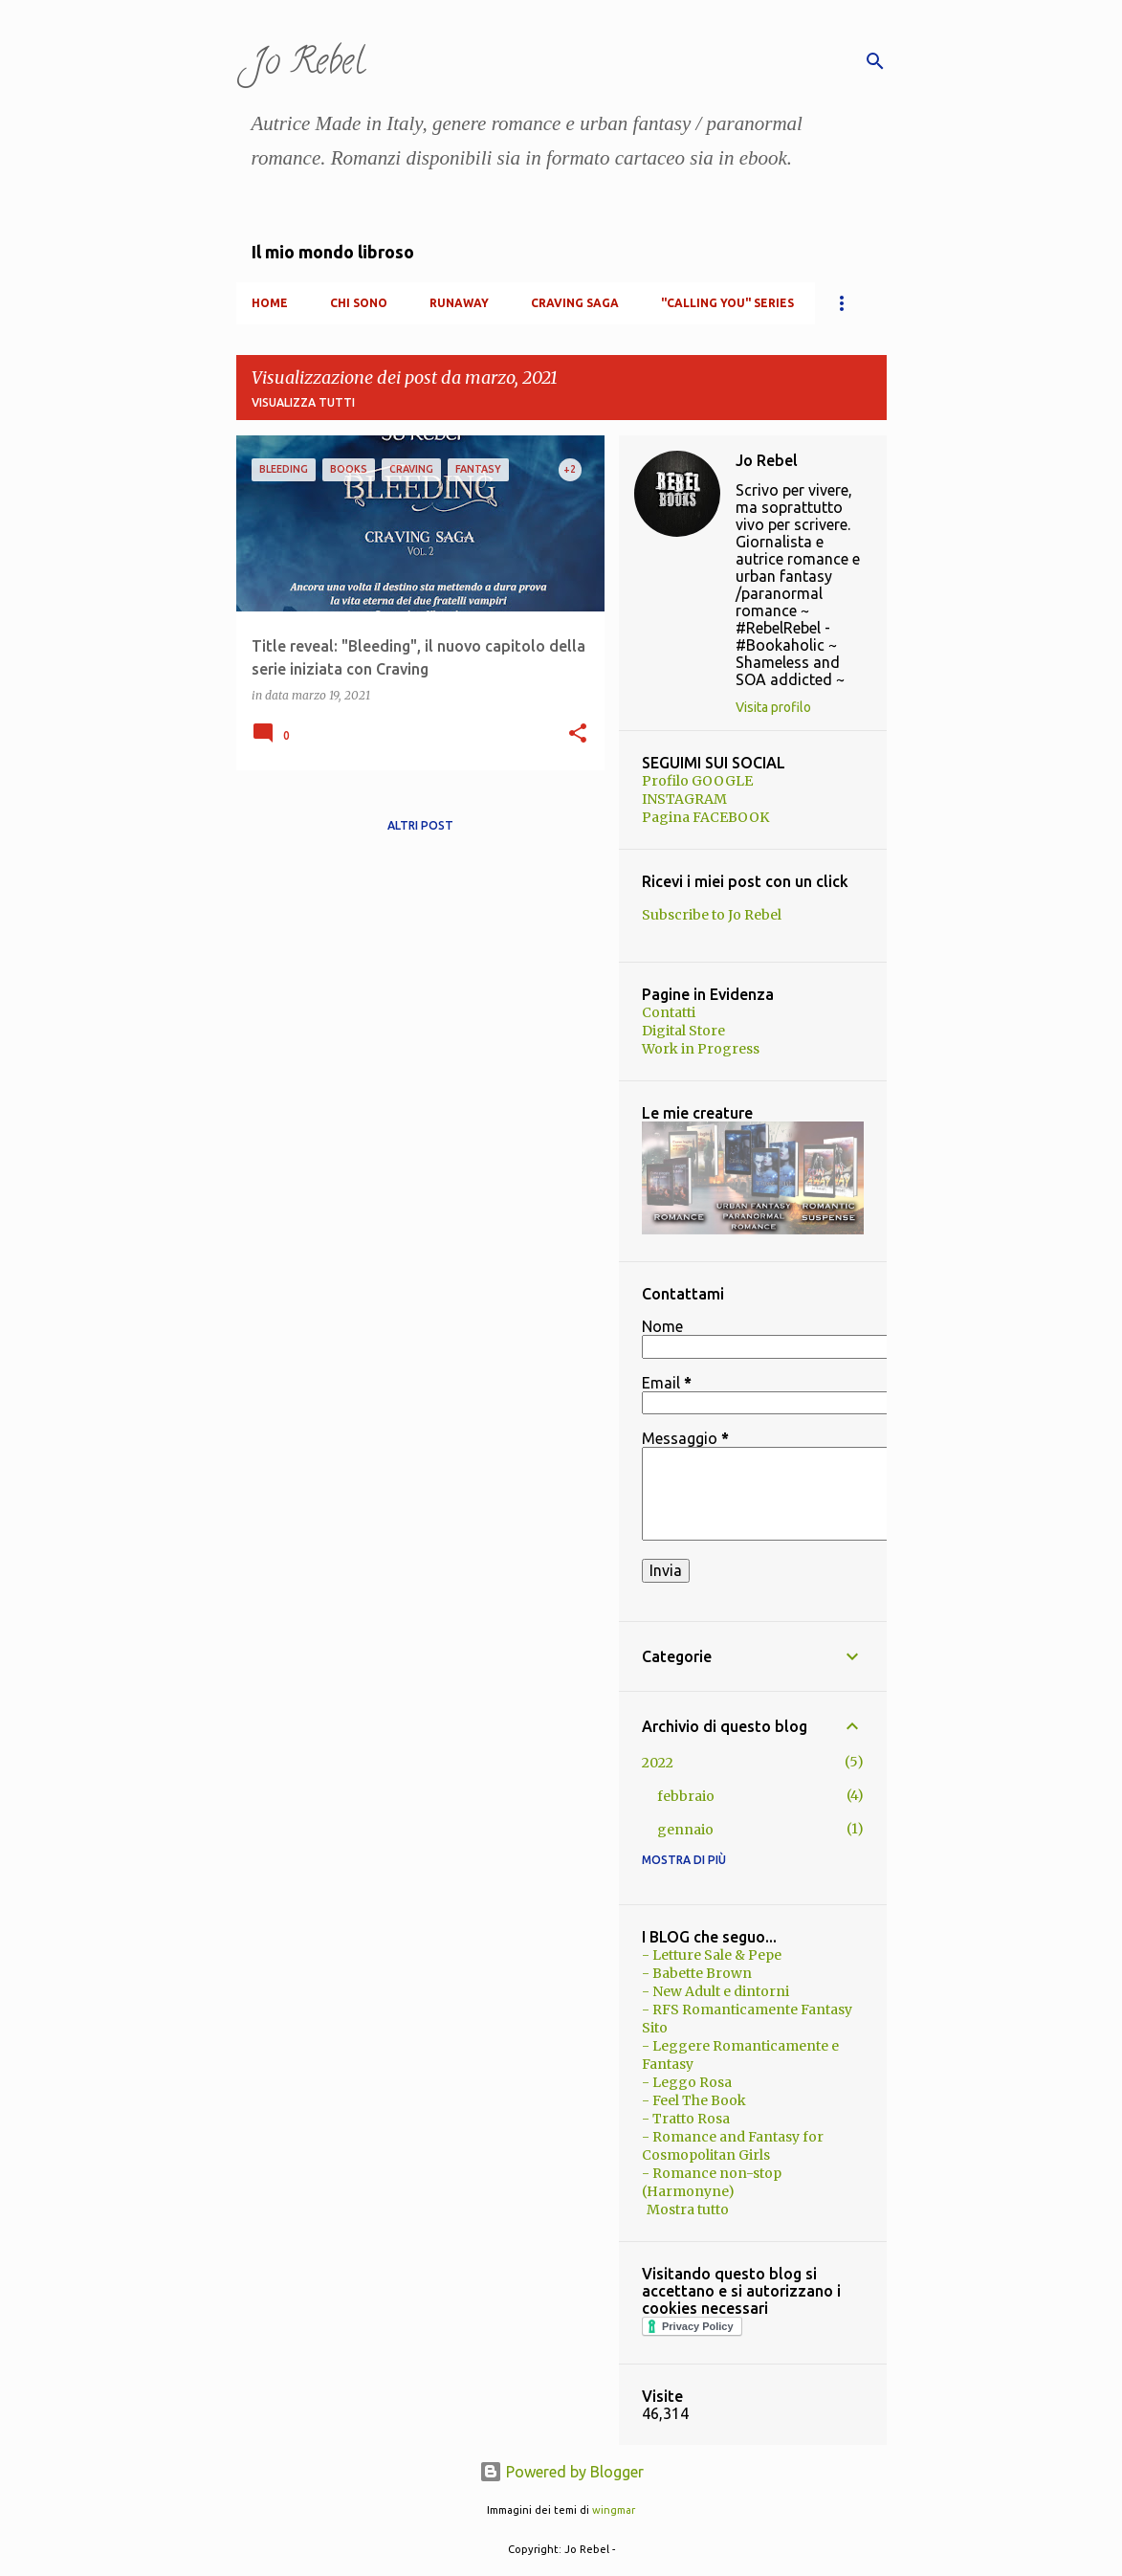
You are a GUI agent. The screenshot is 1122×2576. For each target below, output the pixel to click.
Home (270, 303)
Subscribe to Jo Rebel (711, 914)
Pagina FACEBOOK (705, 817)
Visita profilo (773, 707)
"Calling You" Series (727, 303)
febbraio (686, 1796)
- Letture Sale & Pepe (711, 1955)
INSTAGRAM (684, 799)
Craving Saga (575, 303)
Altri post (420, 825)
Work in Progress (700, 1048)
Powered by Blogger (561, 2471)
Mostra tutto (688, 2209)
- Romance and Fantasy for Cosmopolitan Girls (733, 2146)
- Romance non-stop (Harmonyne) (711, 2182)
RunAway (459, 303)
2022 (657, 1762)
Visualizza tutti (303, 402)
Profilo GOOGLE (697, 780)
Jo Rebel (308, 65)
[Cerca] (875, 61)
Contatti (668, 1012)
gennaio (685, 1829)
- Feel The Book (694, 2100)
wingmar (613, 2510)
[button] (577, 734)
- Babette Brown (697, 1973)
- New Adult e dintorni (715, 1991)
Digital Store (683, 1030)
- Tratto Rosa (686, 2118)
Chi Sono (358, 303)
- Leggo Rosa (687, 2082)
